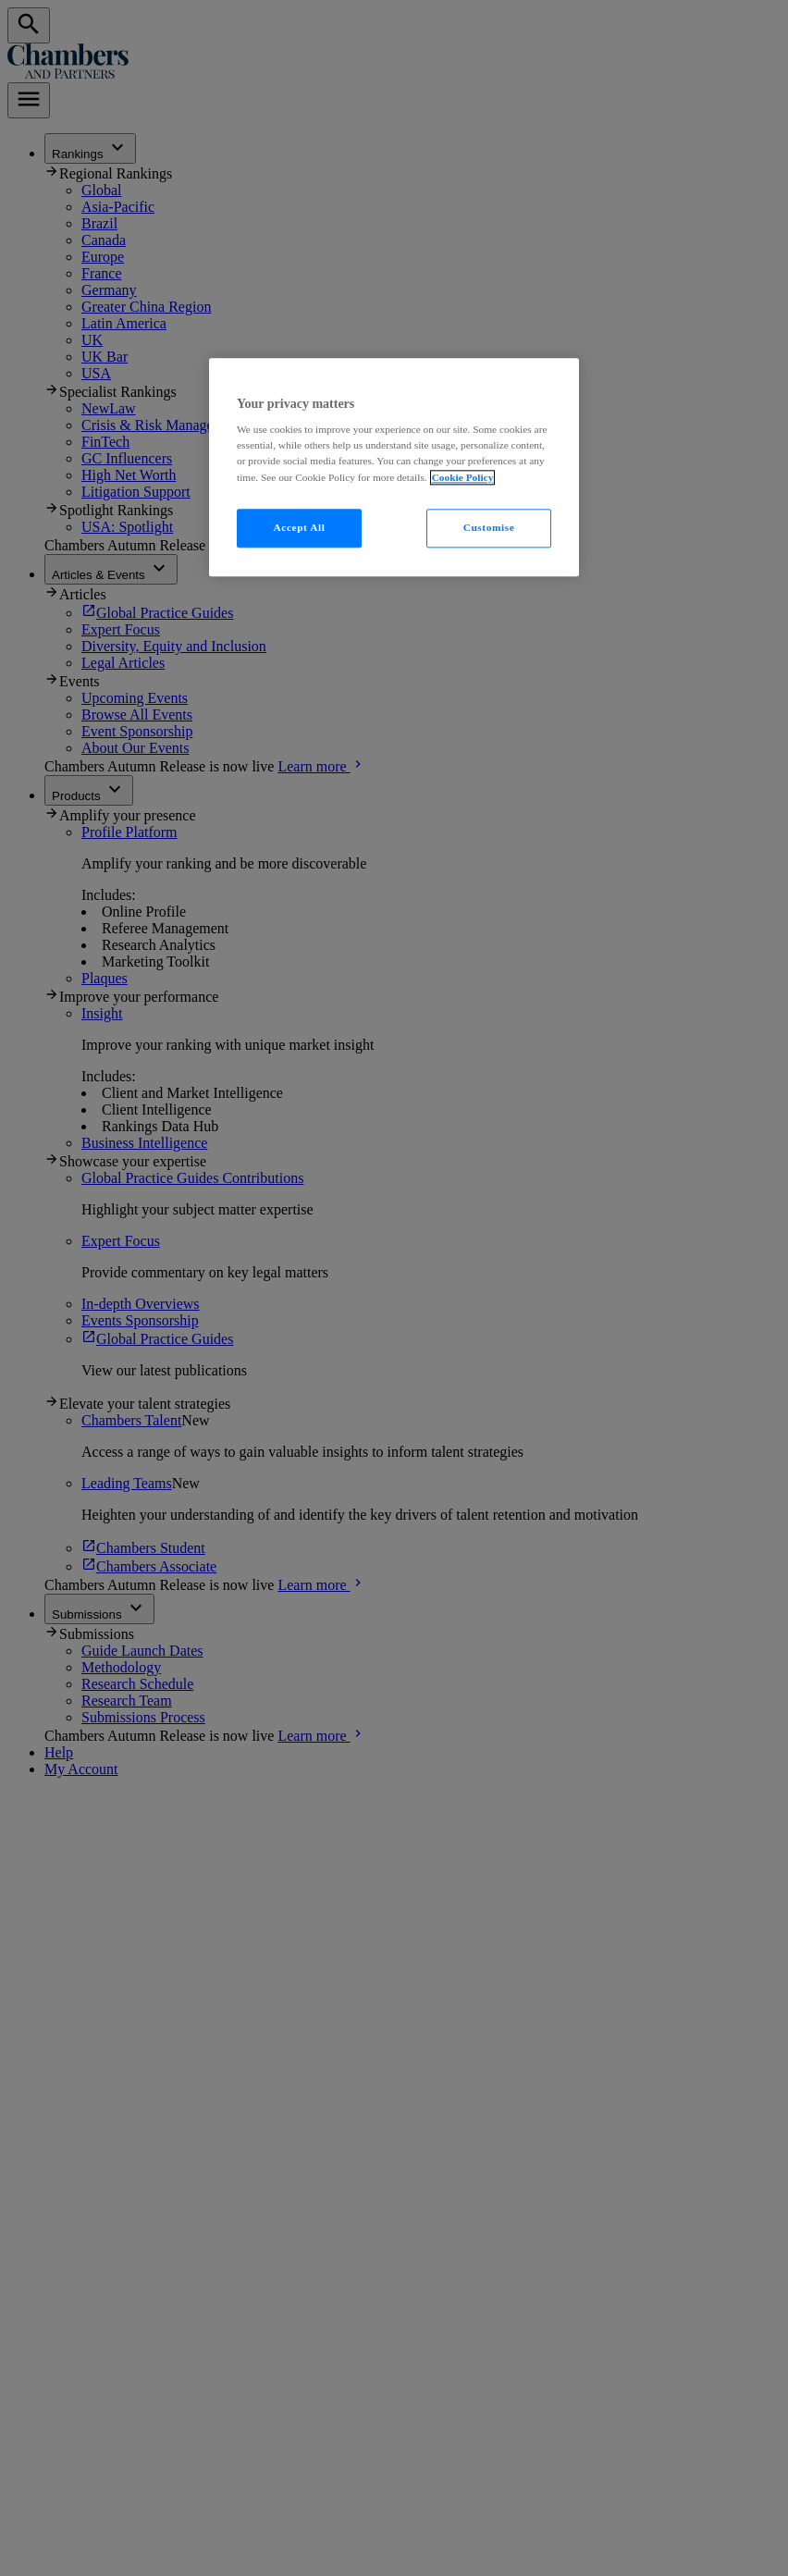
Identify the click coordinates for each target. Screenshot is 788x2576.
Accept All (300, 527)
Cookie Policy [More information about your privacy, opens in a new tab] (463, 477)
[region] (394, 467)
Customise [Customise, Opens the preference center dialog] (489, 527)
